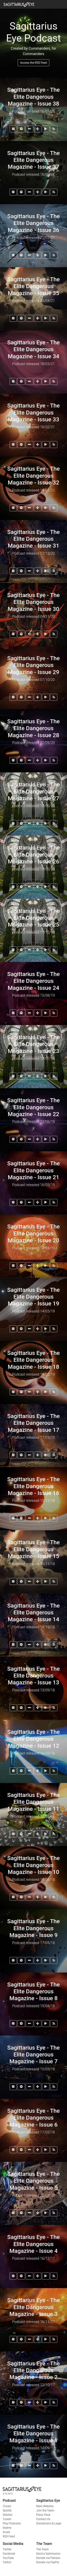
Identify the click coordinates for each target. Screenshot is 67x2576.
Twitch (7, 2562)
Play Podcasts (12, 2523)
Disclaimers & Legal (48, 2523)
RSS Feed (9, 2536)
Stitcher (8, 2514)
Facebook (9, 2553)
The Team (42, 2549)
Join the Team (45, 2510)
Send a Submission (48, 2553)
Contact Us (43, 2519)
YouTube (8, 2558)
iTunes (7, 2506)
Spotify (7, 2510)
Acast (6, 2532)
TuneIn (7, 2519)
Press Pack (43, 2514)
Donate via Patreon (48, 2558)
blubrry (7, 2527)
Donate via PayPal (47, 2562)
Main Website (45, 2506)
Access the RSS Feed (33, 62)
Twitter (7, 2549)
